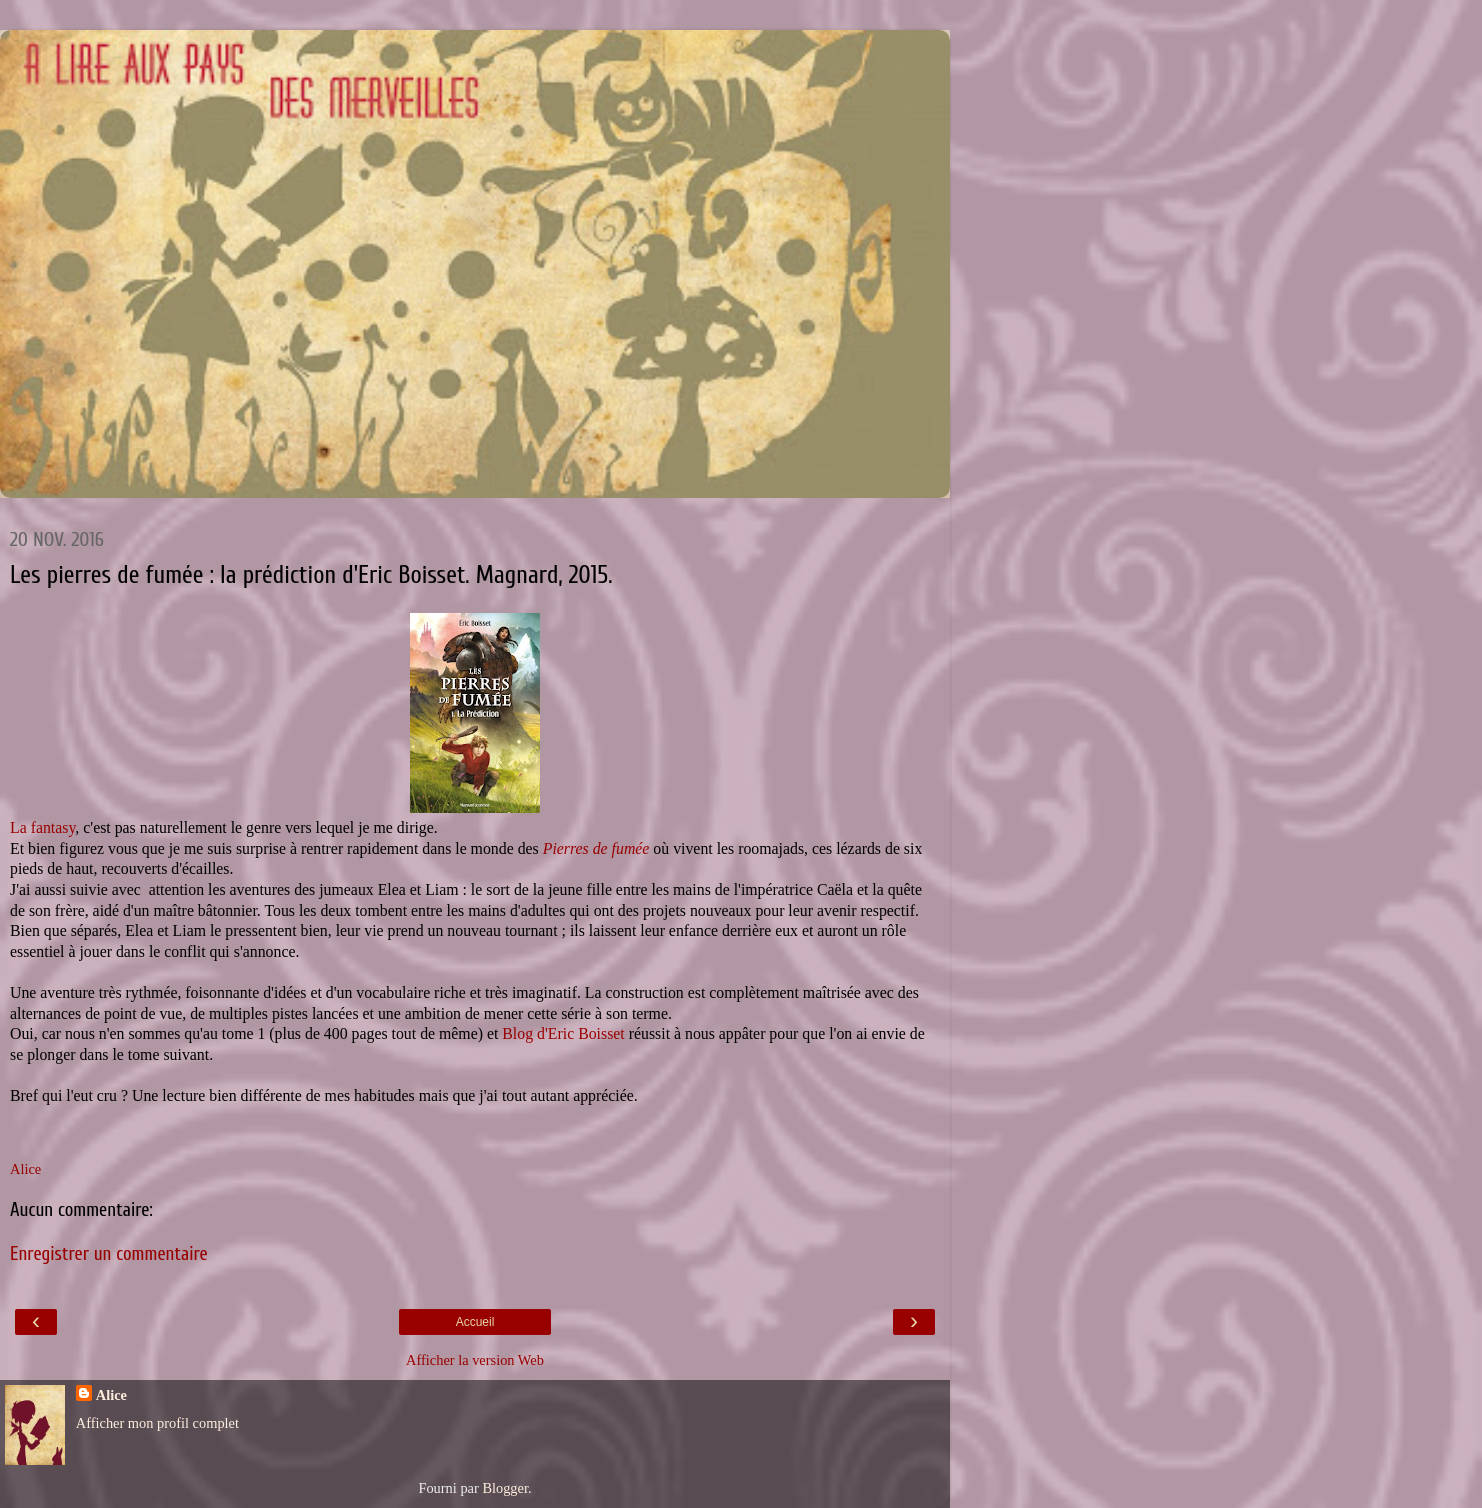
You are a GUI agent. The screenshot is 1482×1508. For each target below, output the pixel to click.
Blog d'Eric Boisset (563, 1033)
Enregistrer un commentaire (109, 1254)
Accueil (475, 1322)
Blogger (505, 1488)
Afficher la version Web (475, 1360)
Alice (111, 1395)
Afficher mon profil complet (157, 1423)
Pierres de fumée (598, 848)
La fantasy (42, 827)
